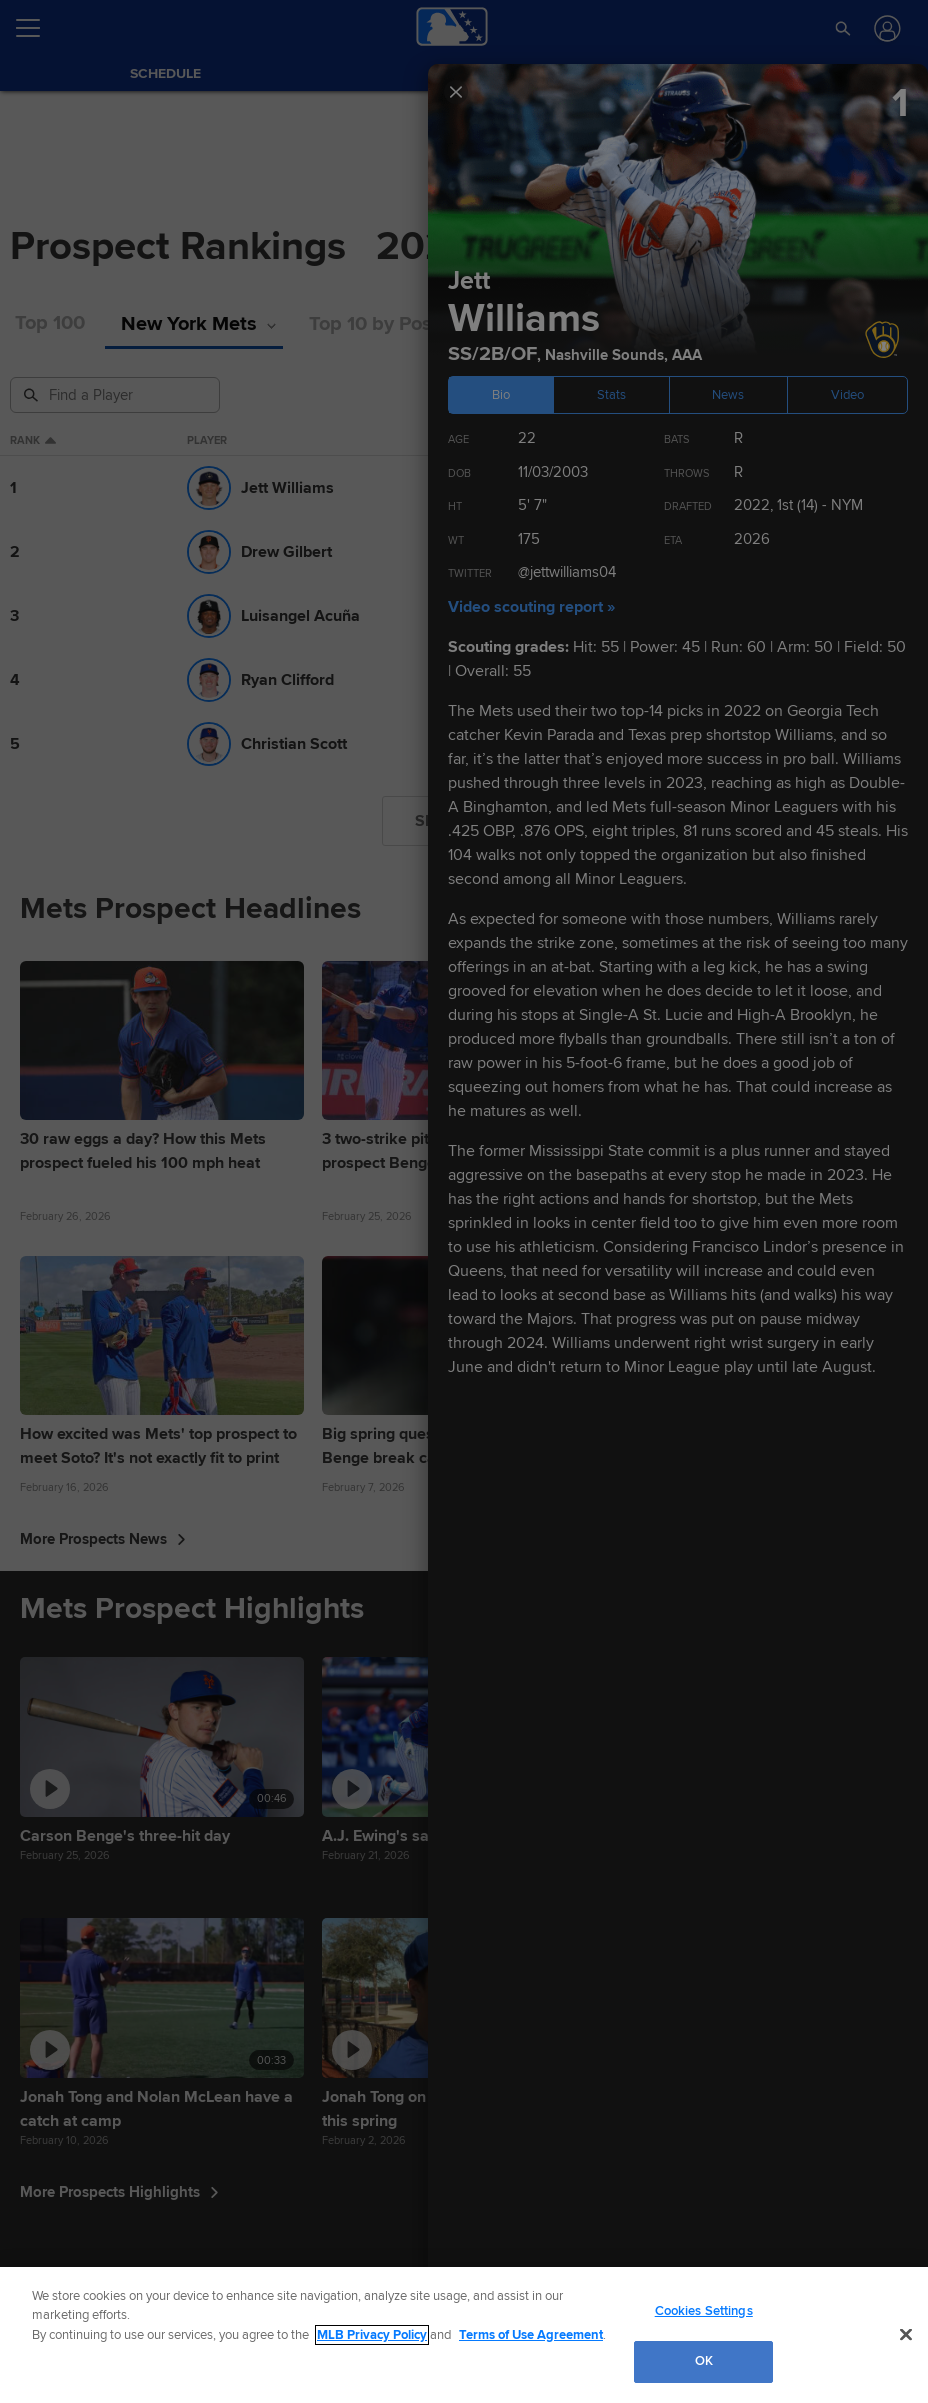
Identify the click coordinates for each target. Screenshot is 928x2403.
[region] (464, 2335)
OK (704, 2361)
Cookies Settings (704, 2311)
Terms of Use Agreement (531, 2335)
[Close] (906, 2334)
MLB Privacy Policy (372, 2335)
